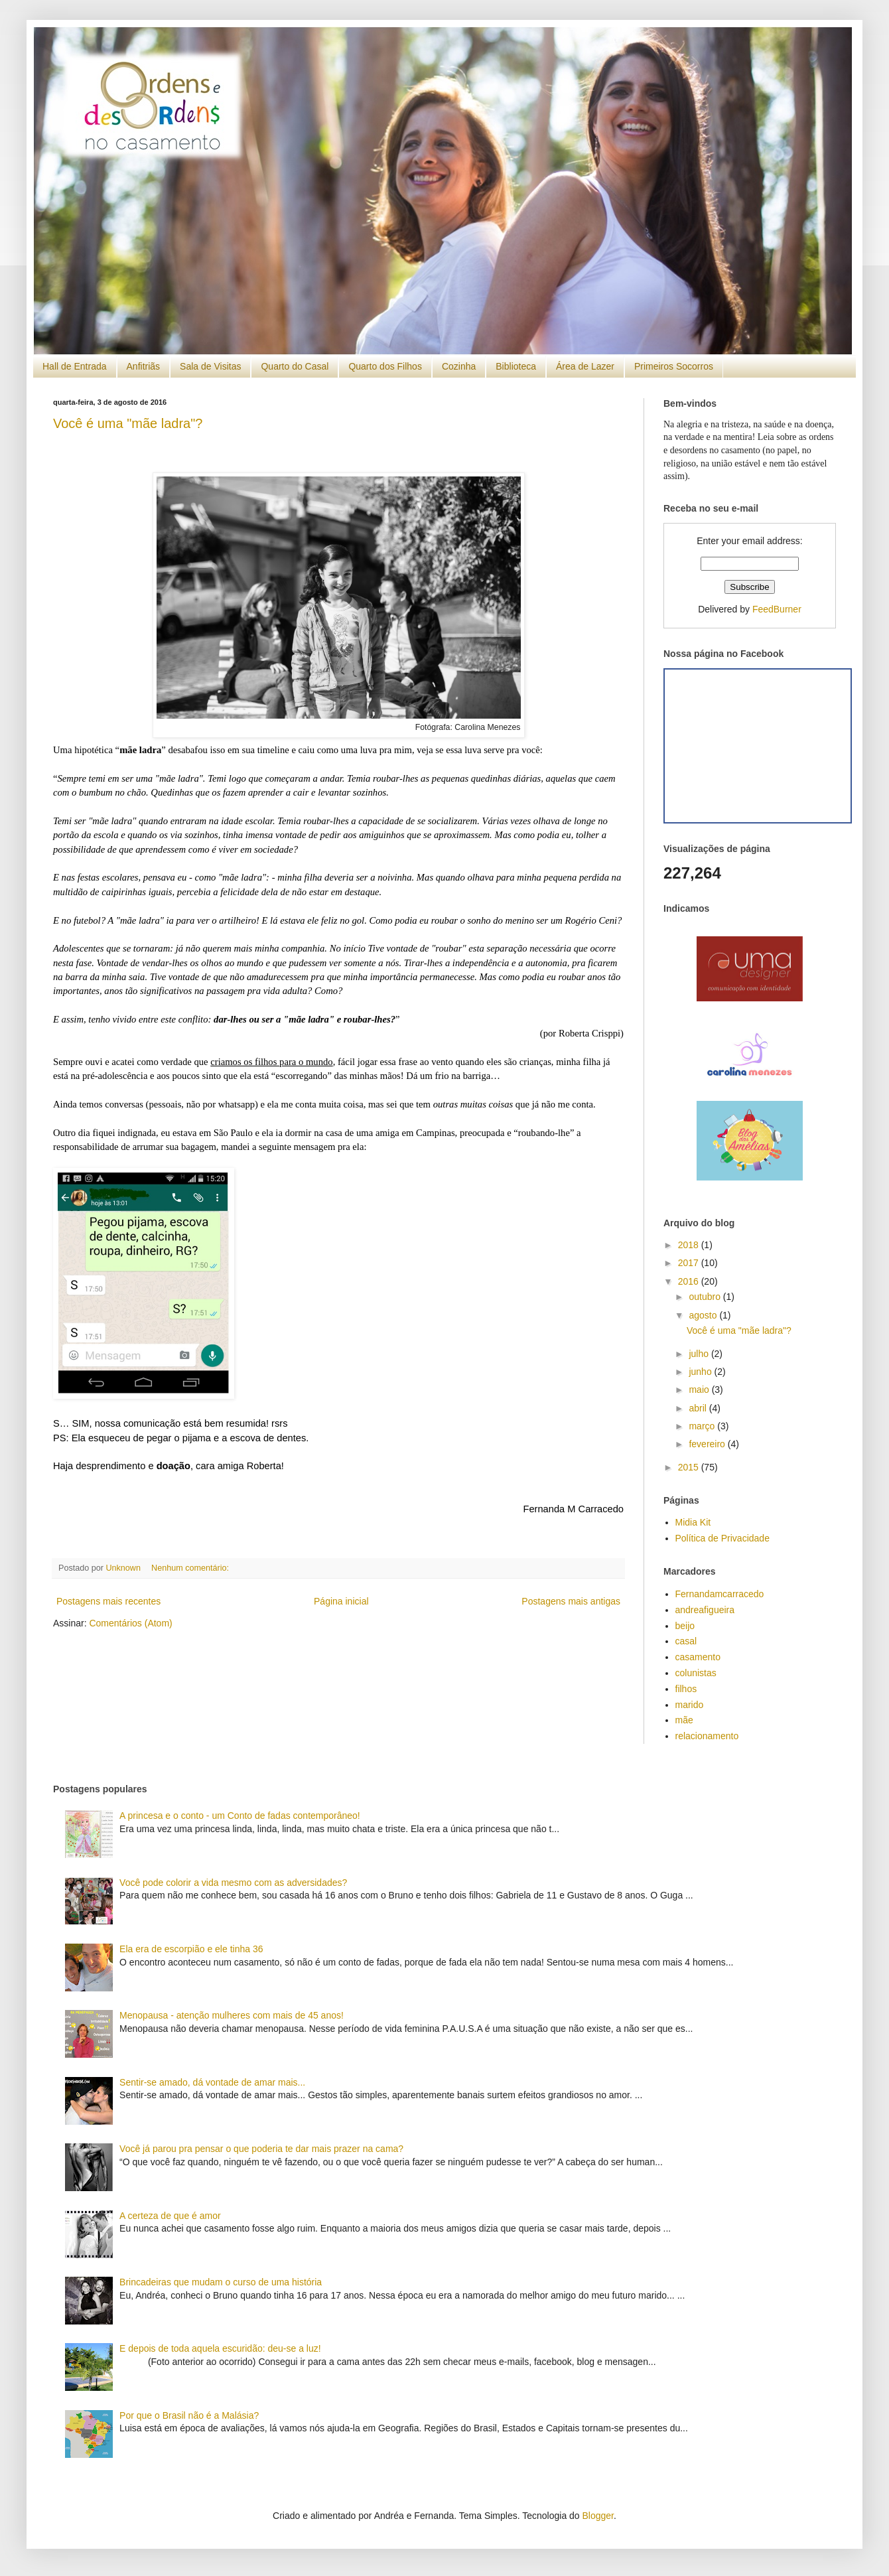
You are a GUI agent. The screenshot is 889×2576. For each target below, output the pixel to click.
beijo (685, 1625)
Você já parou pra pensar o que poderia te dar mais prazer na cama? (261, 2148)
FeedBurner (776, 609)
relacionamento (707, 1736)
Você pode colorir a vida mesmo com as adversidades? (233, 1882)
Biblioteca (516, 366)
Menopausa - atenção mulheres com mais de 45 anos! (231, 2015)
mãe (684, 1720)
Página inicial (341, 1601)
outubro (705, 1296)
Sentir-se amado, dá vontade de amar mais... (212, 2082)
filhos (686, 1688)
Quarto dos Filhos (385, 366)
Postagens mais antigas (570, 1601)
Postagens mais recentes (108, 1601)
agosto (704, 1315)
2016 (689, 1281)
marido (689, 1704)
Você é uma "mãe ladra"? (127, 423)
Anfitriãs (144, 366)
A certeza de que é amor (170, 2215)
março (703, 1426)
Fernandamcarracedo (719, 1594)
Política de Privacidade (722, 1538)
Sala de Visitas (210, 366)
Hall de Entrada (74, 366)
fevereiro (708, 1444)
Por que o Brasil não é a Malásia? (189, 2415)
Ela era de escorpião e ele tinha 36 (191, 1949)
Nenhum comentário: (191, 1568)
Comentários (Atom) (130, 1623)
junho (701, 1371)
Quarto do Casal (294, 366)
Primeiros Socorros (673, 366)
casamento (697, 1657)
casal (686, 1641)
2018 (689, 1245)
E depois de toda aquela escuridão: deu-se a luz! (220, 2348)
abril (699, 1408)
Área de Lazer (585, 366)
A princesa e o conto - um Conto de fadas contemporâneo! (239, 1815)
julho (700, 1353)
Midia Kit (693, 1522)
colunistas (696, 1673)
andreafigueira (705, 1610)
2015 (689, 1467)
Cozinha (459, 366)
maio (700, 1389)
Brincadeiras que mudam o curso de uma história (220, 2282)
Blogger (598, 2515)
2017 (689, 1262)
